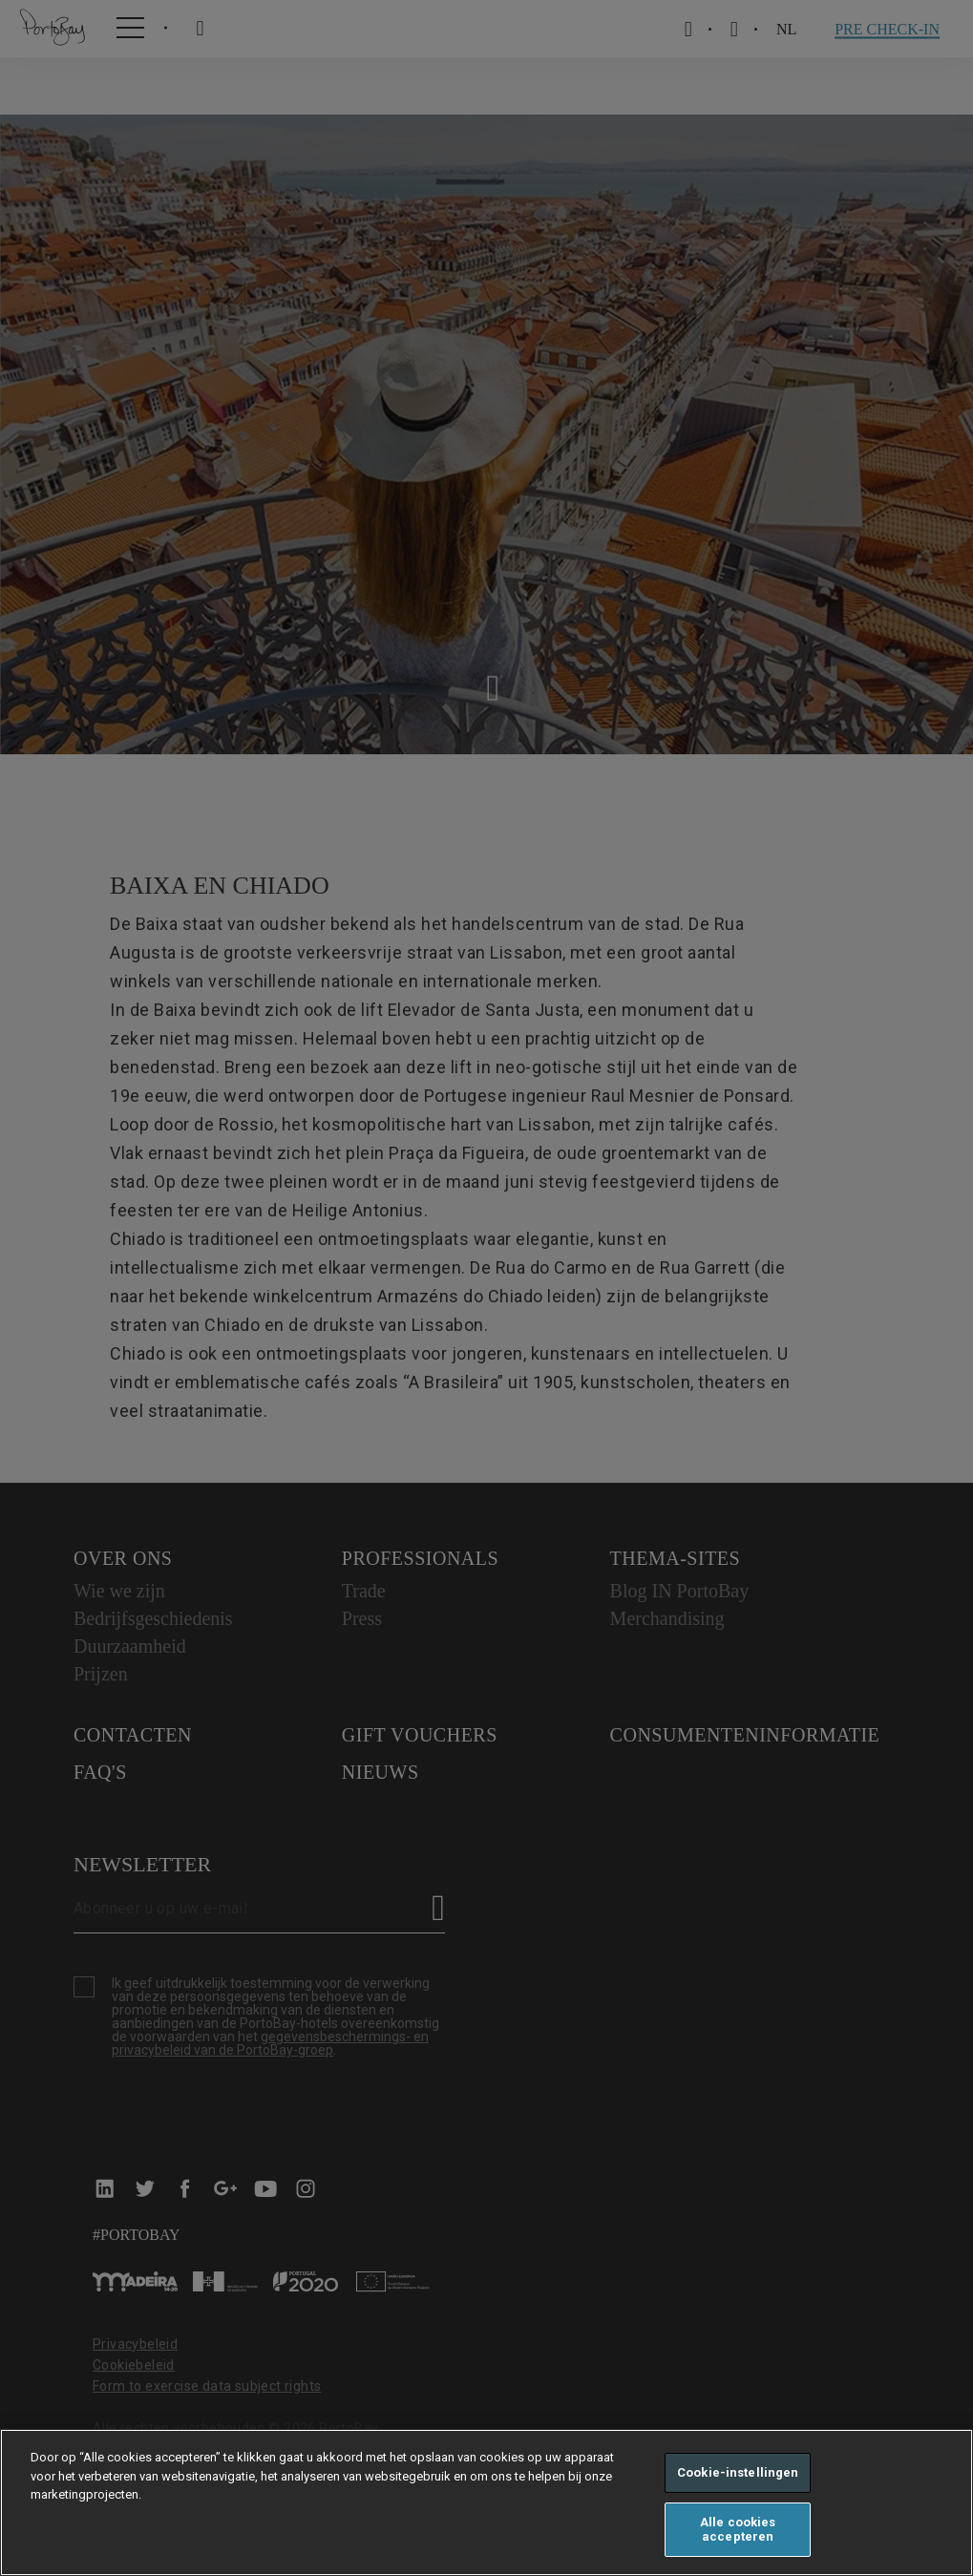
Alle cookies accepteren (738, 2529)
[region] (486, 2502)
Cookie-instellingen (737, 2472)
